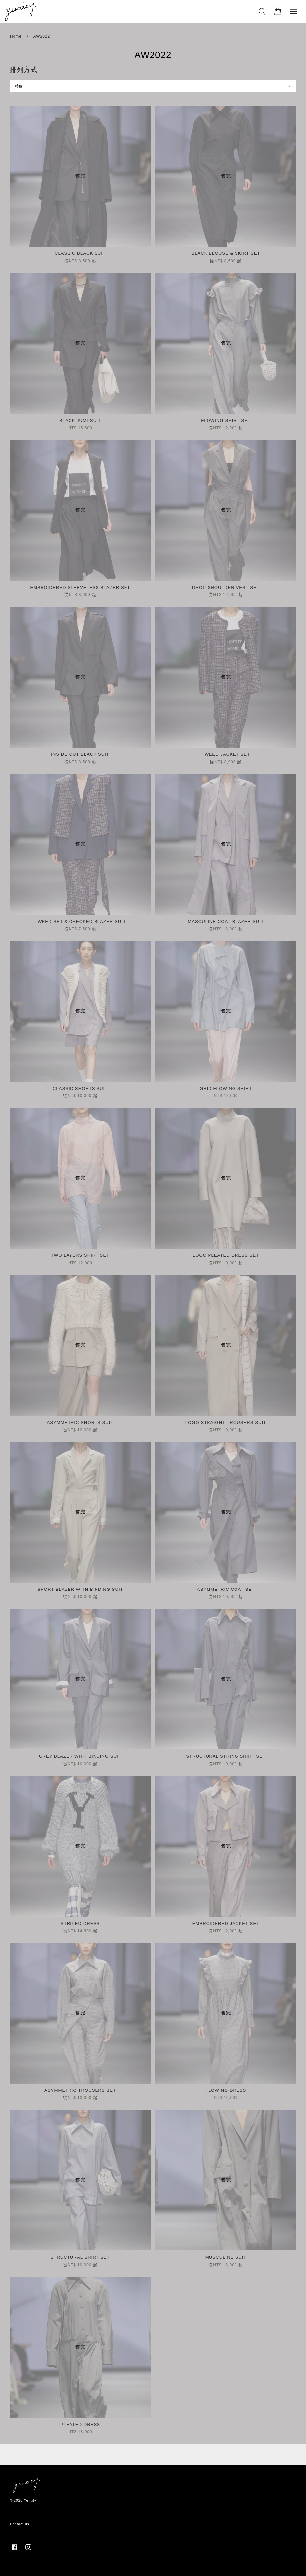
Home (16, 36)
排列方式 (24, 69)
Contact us (19, 2524)
